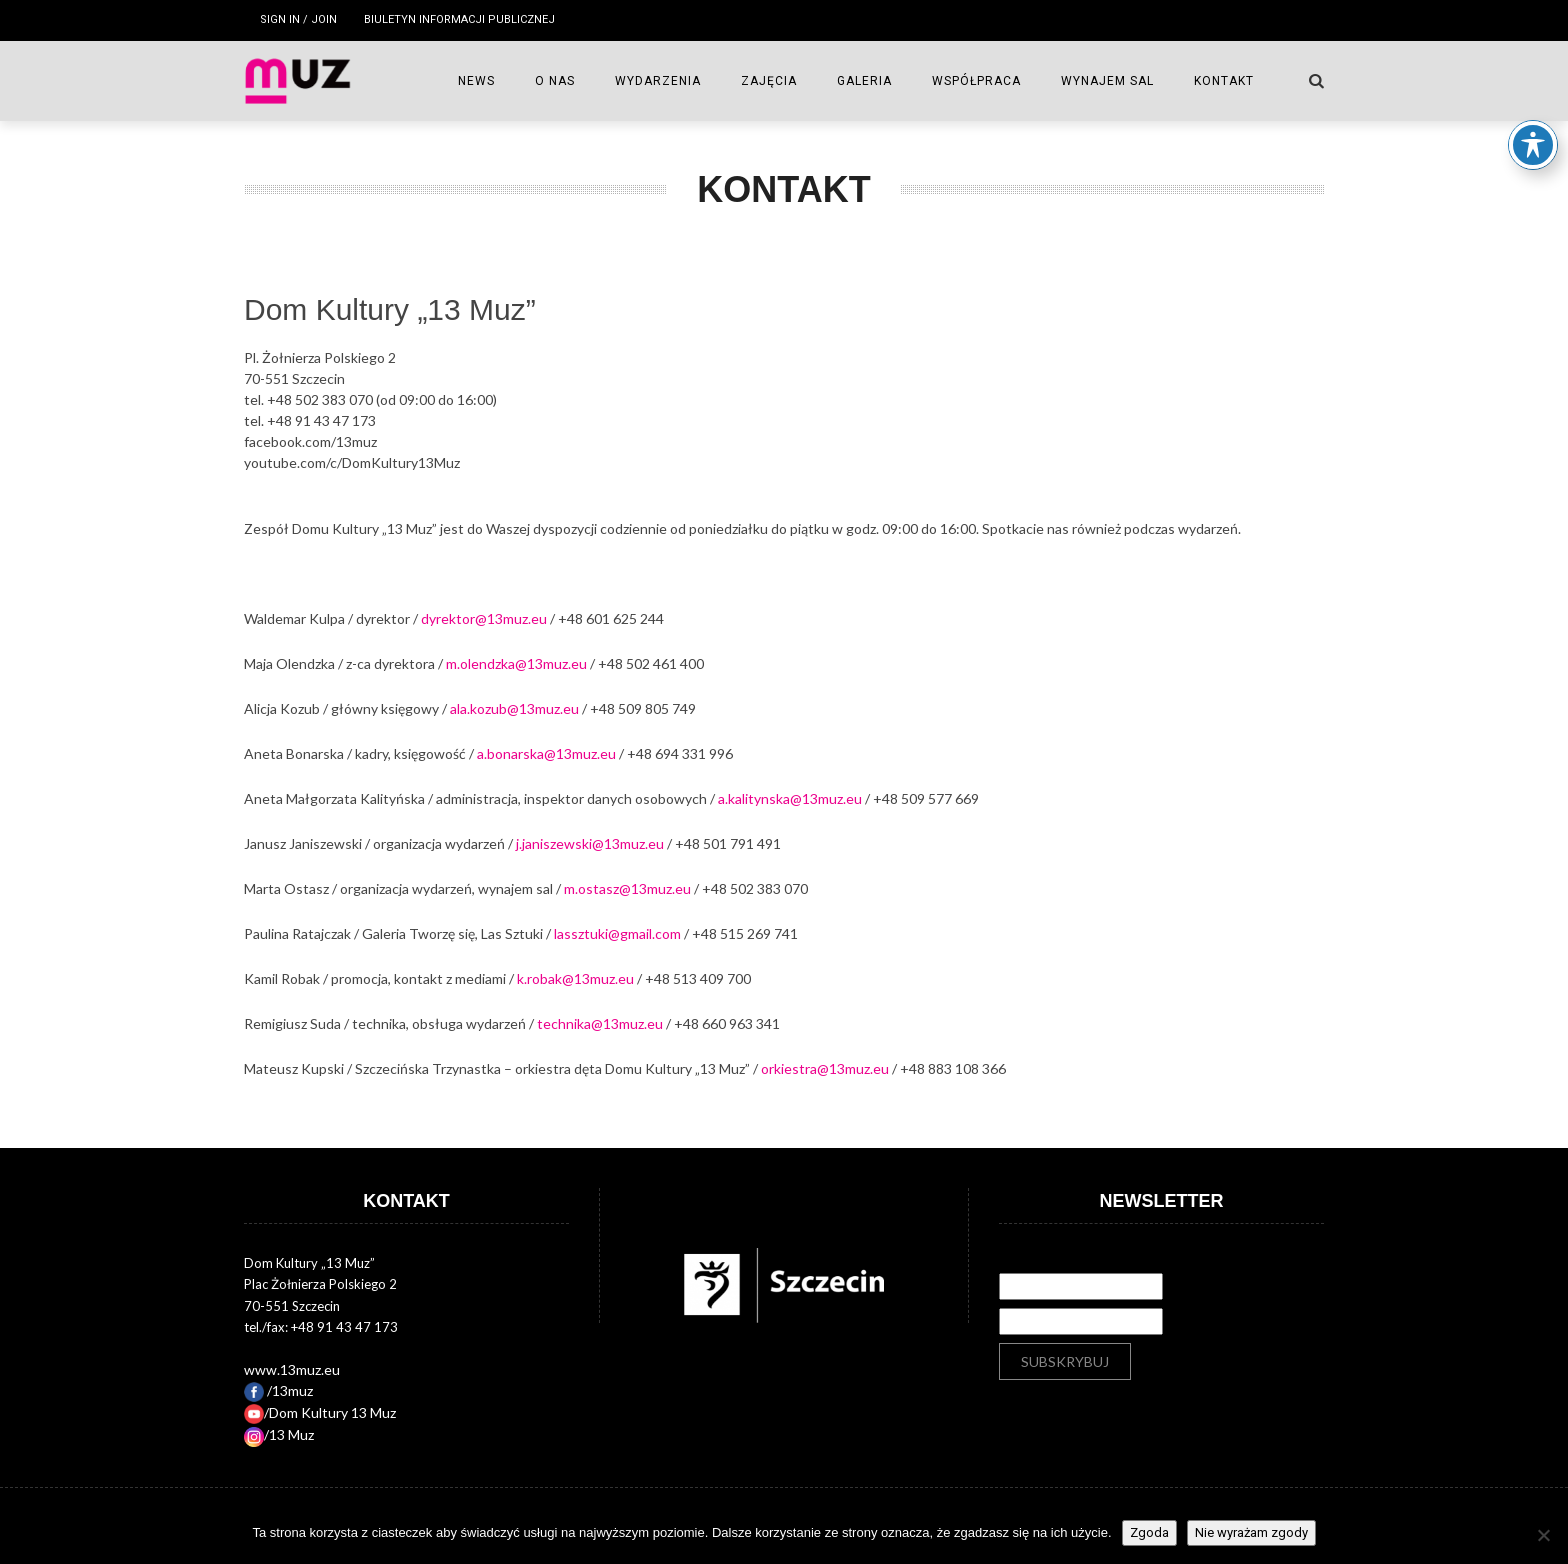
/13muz (278, 1390)
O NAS (555, 81)
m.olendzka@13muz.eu (516, 663)
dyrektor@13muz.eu (484, 618)
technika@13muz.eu (600, 1023)
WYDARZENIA (658, 81)
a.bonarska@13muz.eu (546, 753)
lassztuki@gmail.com (617, 933)
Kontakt (1224, 81)
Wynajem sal (1107, 81)
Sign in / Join (298, 19)
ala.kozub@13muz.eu (514, 708)
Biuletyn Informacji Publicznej (459, 19)
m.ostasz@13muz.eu (627, 888)
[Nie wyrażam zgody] (1543, 1535)
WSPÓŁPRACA (976, 81)
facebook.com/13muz (310, 441)
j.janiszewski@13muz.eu (590, 843)
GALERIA (864, 81)
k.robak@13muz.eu (575, 978)
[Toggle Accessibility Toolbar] (1533, 137)
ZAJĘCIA (769, 81)
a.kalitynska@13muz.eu (790, 798)
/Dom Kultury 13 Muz (320, 1412)
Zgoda (1149, 1532)
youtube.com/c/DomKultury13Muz (352, 462)
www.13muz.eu (292, 1369)
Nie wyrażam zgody (1251, 1532)
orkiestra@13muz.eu (825, 1068)
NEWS (476, 81)
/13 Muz (279, 1434)
